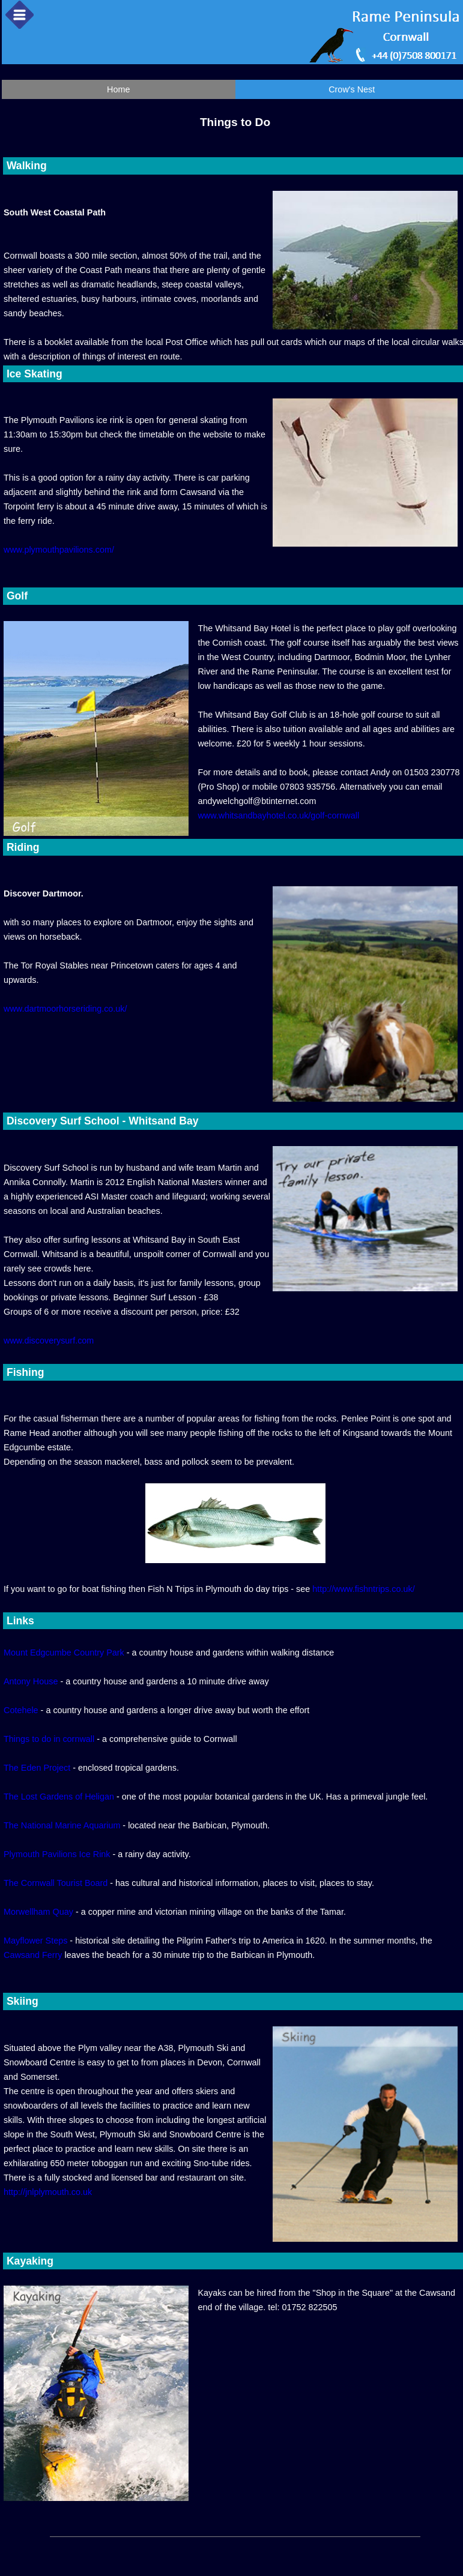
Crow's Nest (351, 89)
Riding (22, 847)
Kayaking (28, 2261)
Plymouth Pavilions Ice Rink (57, 1854)
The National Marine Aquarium (62, 1825)
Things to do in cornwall (49, 1739)
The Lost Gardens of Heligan (59, 1796)
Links (19, 1621)
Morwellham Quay (38, 1912)
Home (118, 89)
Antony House (31, 1681)
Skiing (21, 2001)
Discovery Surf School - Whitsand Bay (101, 1121)
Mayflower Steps (35, 1940)
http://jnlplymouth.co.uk (48, 2192)
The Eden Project (37, 1768)
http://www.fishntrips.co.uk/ (363, 1589)
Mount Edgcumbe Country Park (64, 1652)
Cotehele (21, 1710)
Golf (16, 596)
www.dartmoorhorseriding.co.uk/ (65, 1008)
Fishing (24, 1372)
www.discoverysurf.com (49, 1340)
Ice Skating (33, 374)
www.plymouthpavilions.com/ (59, 549)
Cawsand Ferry (33, 1955)
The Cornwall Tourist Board (55, 1883)
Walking (25, 166)
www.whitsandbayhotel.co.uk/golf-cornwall (278, 815)
